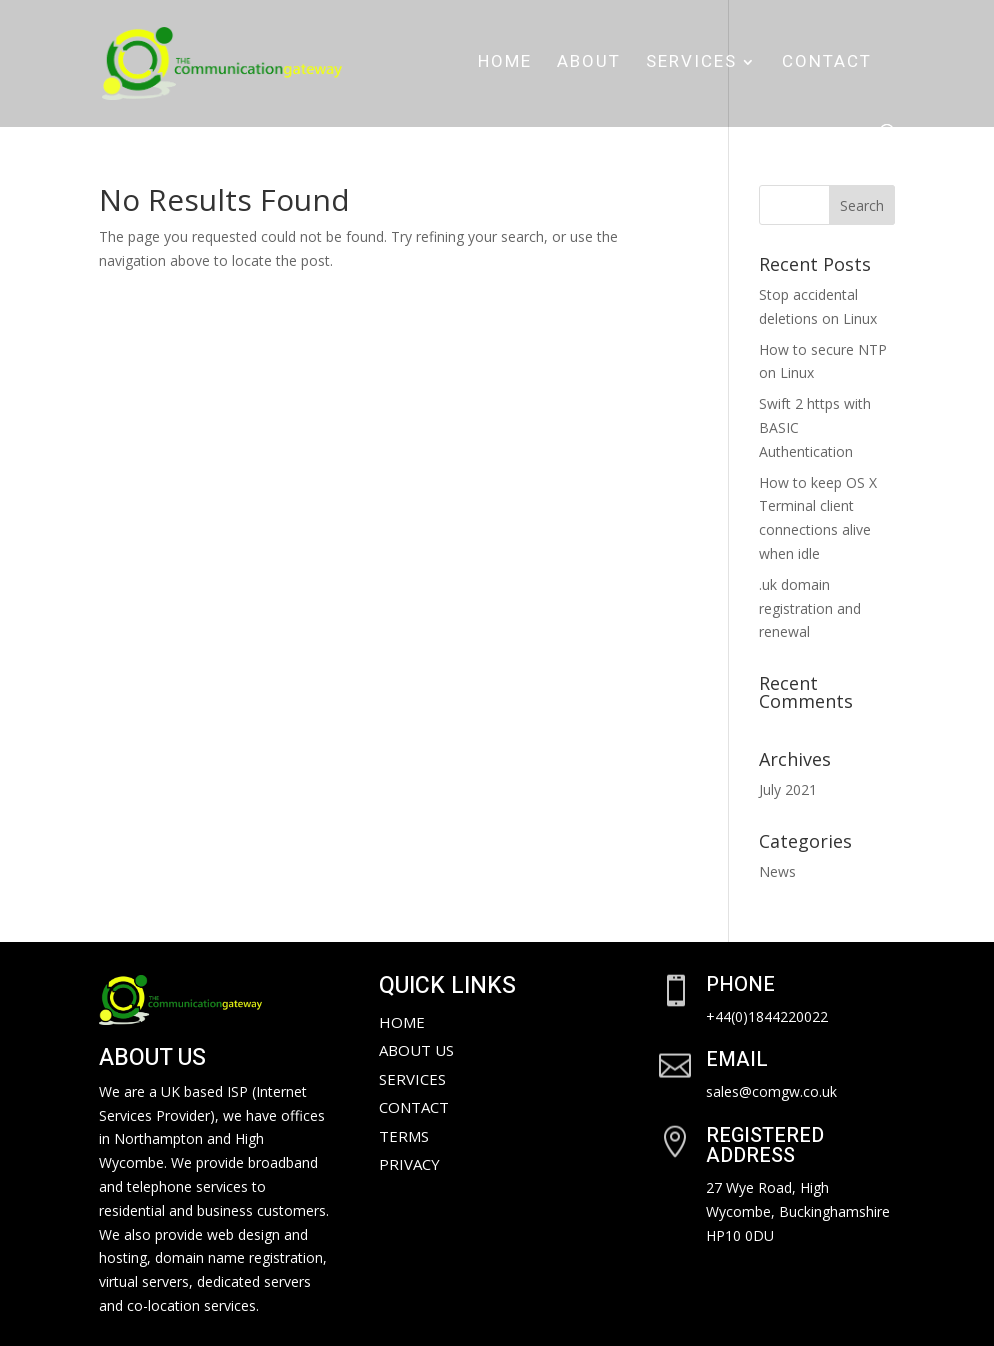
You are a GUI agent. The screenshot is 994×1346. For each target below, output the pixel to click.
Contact (827, 64)
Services (691, 64)
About (589, 64)
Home (505, 64)
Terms (404, 1136)
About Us (416, 1050)
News (777, 871)
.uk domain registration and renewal (810, 608)
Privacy (409, 1164)
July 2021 (788, 789)
